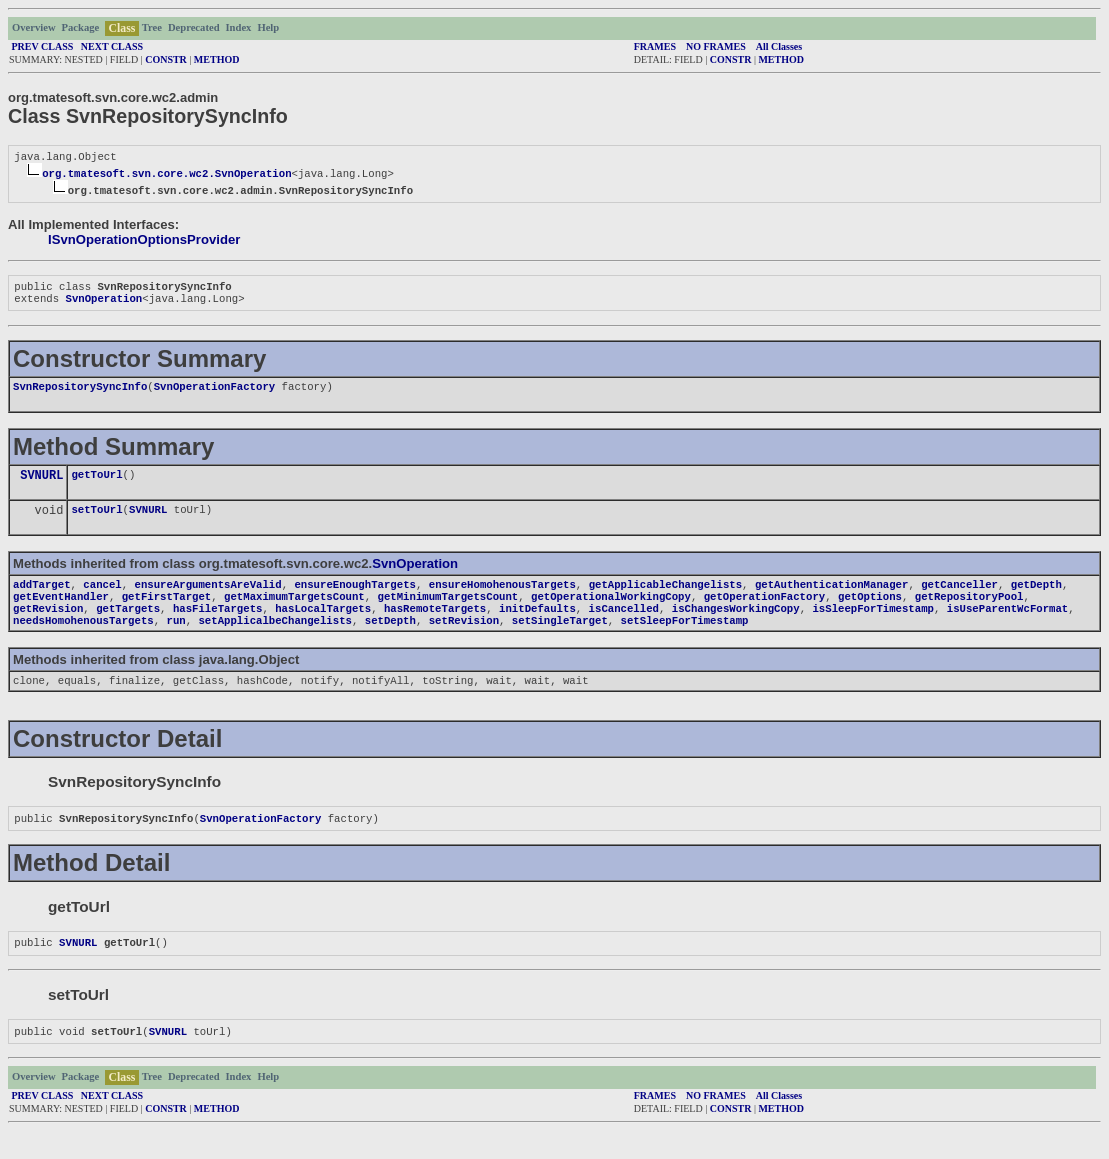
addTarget (42, 598)
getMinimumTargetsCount (448, 612)
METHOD (217, 59)
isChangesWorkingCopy (736, 626)
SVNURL (41, 485)
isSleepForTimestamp (872, 626)
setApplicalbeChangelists (274, 640)
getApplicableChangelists (665, 598)
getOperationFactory (764, 612)
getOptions (870, 612)
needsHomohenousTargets (83, 640)
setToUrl (96, 521)
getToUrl (96, 484)
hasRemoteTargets (435, 626)
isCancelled (624, 626)
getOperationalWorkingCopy (611, 612)
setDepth (390, 640)
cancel (102, 598)
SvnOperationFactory (214, 394)
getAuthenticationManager (831, 598)
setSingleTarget (560, 640)
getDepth (1036, 598)
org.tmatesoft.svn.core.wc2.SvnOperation (166, 175)
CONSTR (166, 59)
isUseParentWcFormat (1007, 626)
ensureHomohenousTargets (502, 598)
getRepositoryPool (969, 612)
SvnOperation (103, 304)
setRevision (464, 640)
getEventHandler (61, 612)
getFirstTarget (167, 612)
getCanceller (959, 598)
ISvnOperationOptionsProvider (144, 241)
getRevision (48, 626)
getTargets (128, 626)
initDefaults (537, 626)
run (175, 640)
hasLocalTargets (323, 626)
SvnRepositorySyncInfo (80, 394)
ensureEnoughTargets (354, 598)
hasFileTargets (218, 626)
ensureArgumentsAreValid (208, 598)
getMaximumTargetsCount (294, 612)
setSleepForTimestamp (685, 640)
